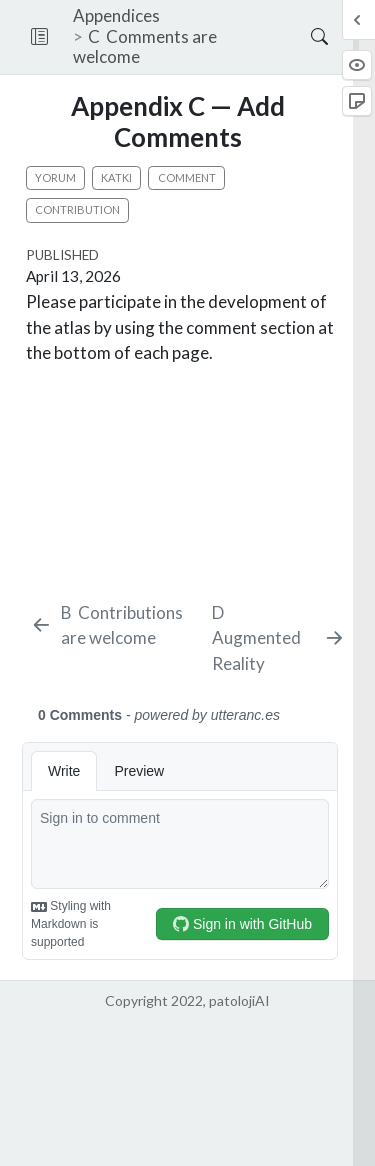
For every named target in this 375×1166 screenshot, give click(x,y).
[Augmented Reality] (278, 638)
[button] (39, 37)
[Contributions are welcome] (117, 625)
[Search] (302, 37)
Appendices (116, 15)
